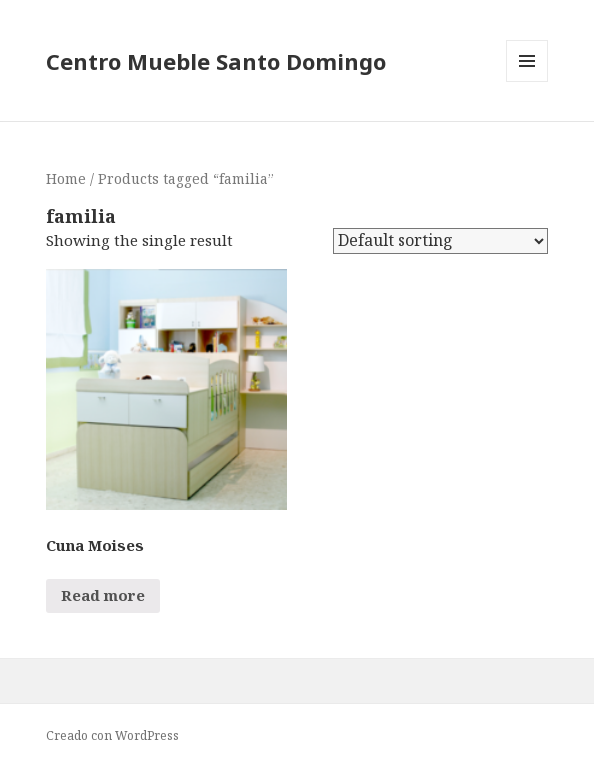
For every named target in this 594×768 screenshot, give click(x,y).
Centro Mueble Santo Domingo (216, 61)
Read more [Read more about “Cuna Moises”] (103, 595)
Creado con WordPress (112, 735)
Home (66, 178)
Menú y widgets (527, 81)
